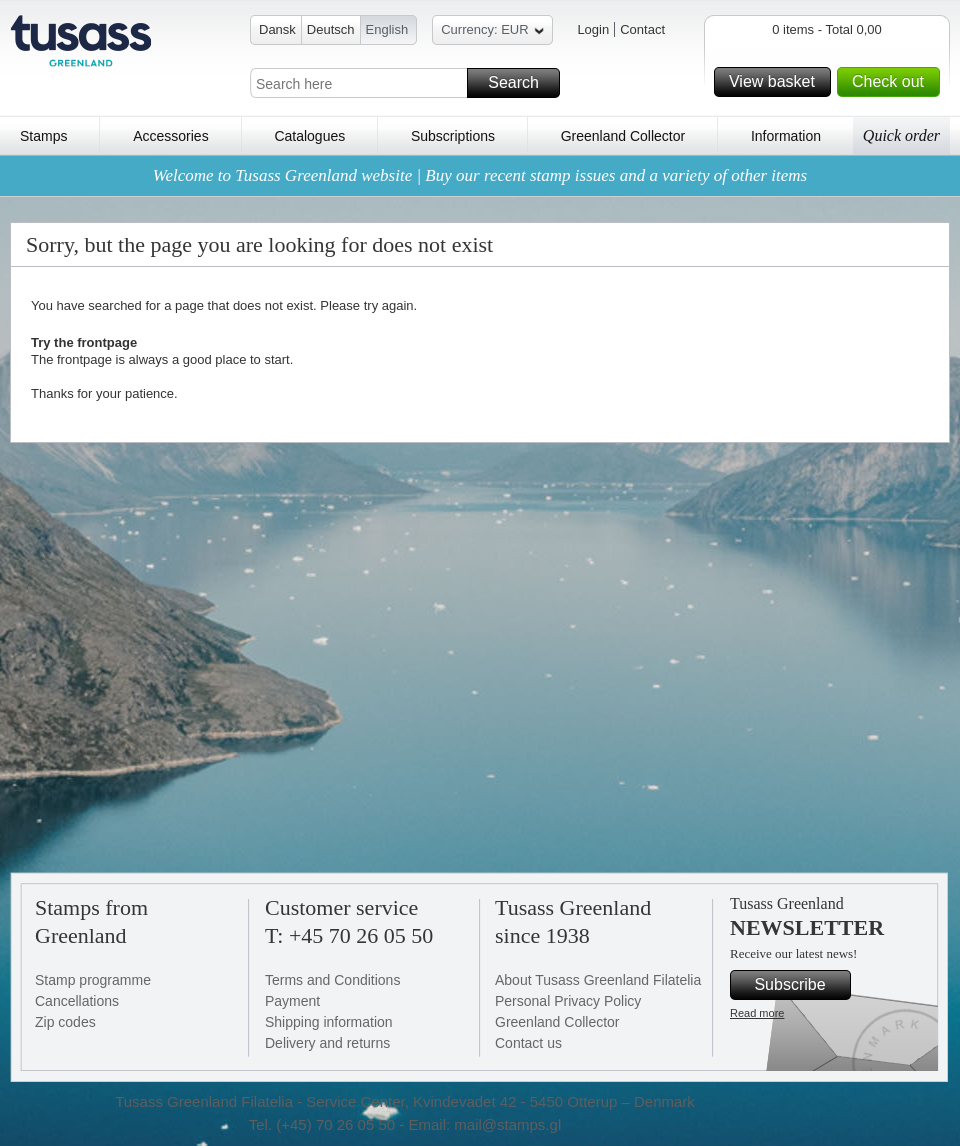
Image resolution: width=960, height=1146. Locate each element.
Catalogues (309, 136)
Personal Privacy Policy (568, 1001)
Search (521, 83)
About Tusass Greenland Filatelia (598, 980)
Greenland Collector (623, 136)
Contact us (528, 1043)
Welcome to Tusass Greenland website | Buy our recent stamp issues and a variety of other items (480, 175)
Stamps (43, 136)
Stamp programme (93, 980)
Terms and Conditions (332, 980)
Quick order (901, 135)
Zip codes (65, 1022)
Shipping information (329, 1022)
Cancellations (77, 1001)
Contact (642, 29)
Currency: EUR (492, 32)
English (387, 29)
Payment (292, 1001)
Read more (757, 1013)
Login (593, 29)
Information (786, 136)
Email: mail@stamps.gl (484, 1124)
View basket (777, 82)
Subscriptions (453, 136)
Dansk (277, 29)
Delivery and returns (327, 1043)
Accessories (170, 136)
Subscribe (799, 985)
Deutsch (331, 29)
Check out (893, 82)
